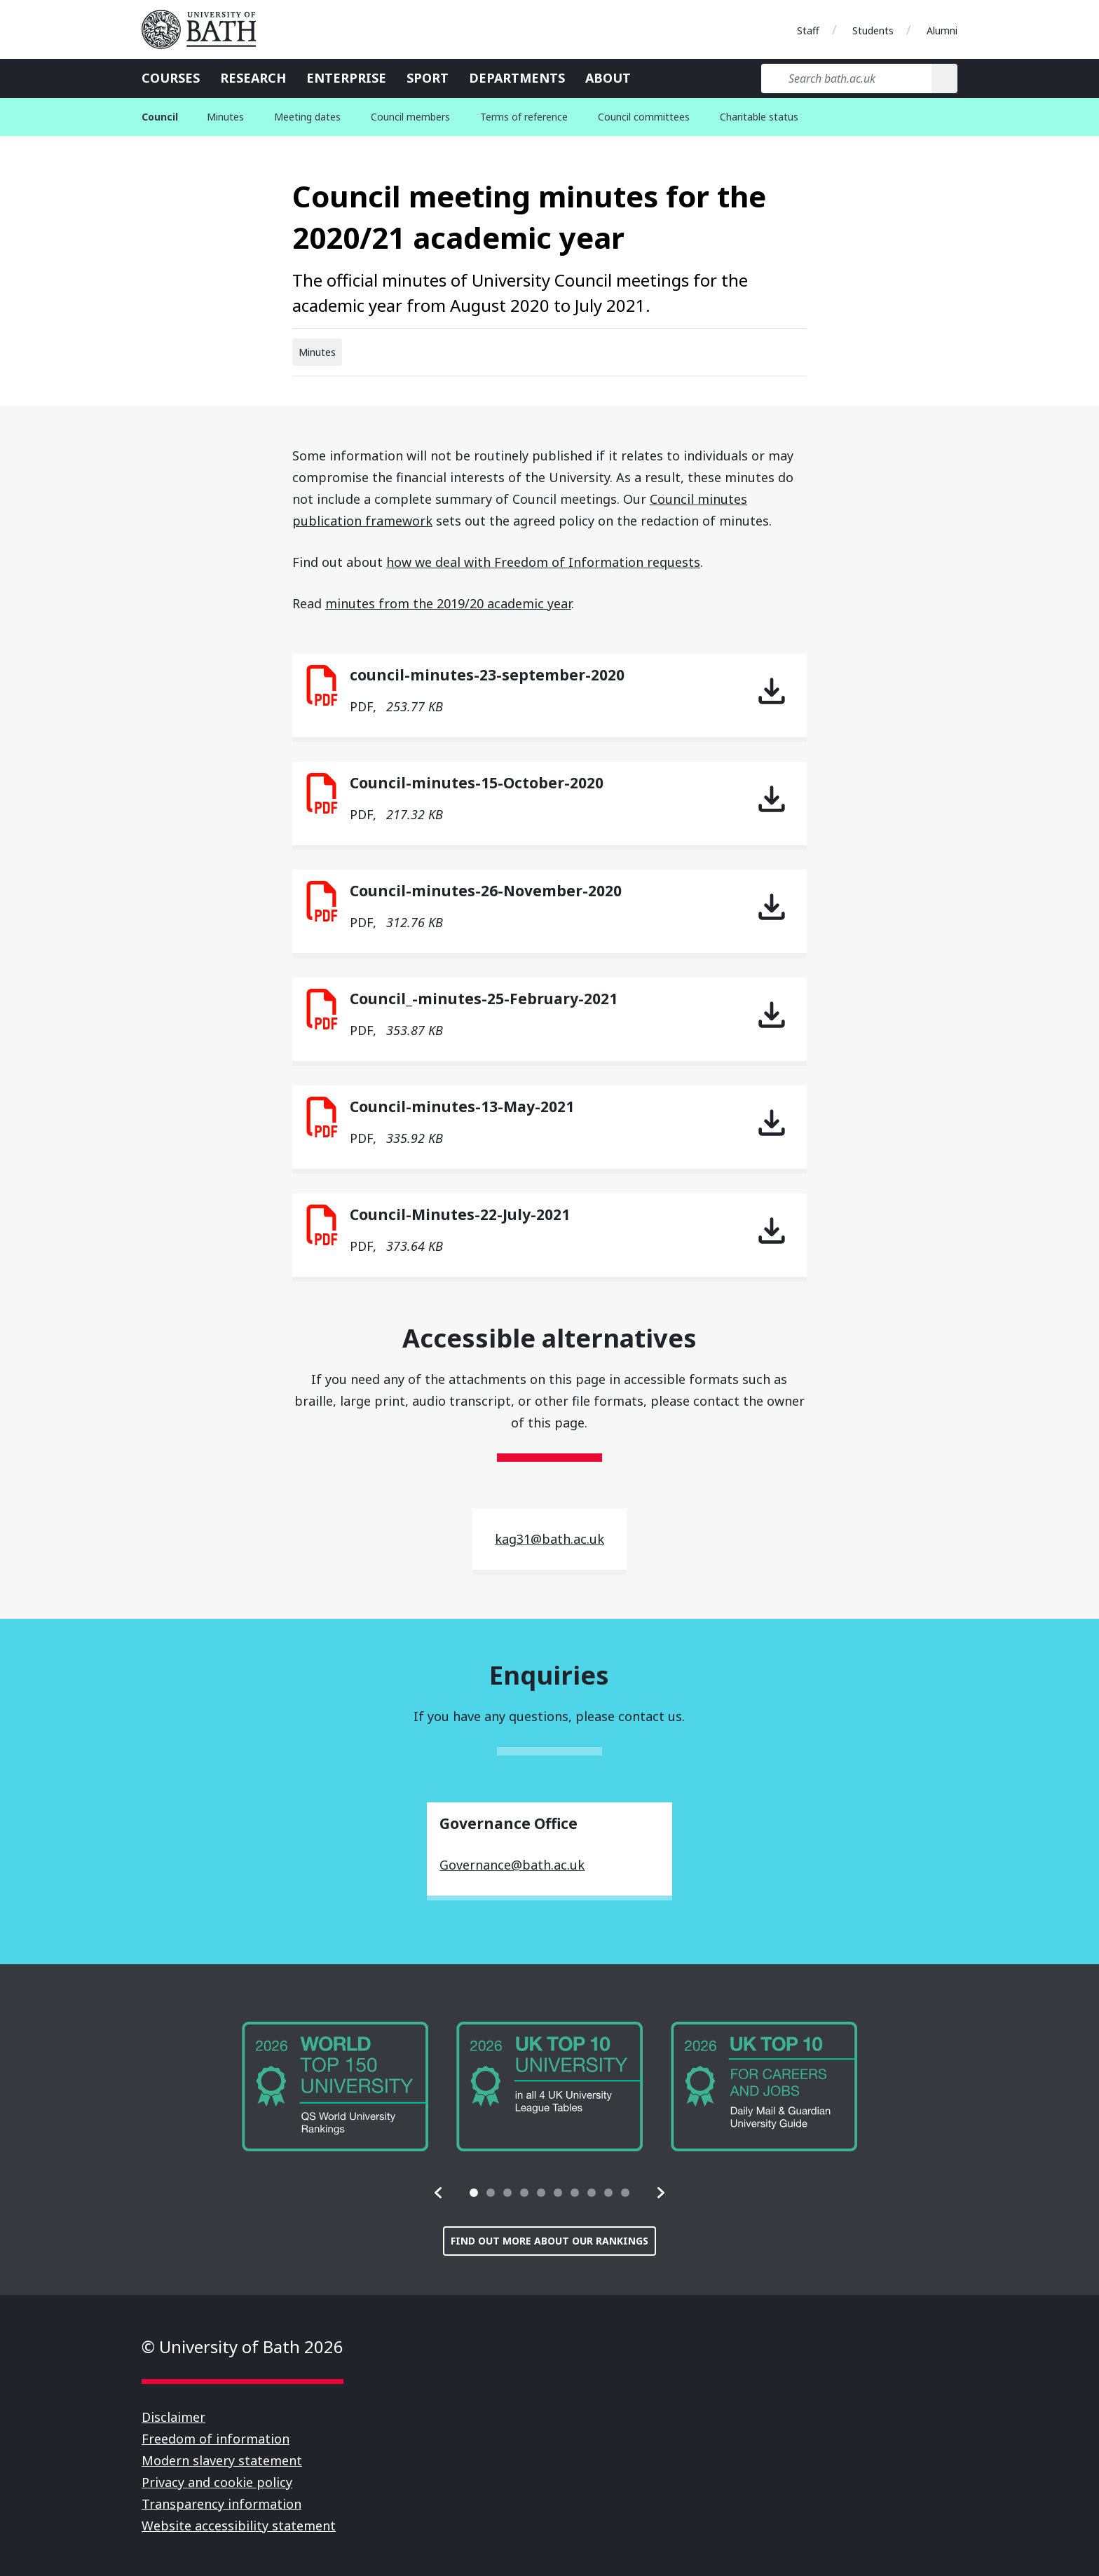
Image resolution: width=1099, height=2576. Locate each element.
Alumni (942, 30)
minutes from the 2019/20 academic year (448, 603)
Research (253, 77)
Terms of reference (524, 116)
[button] (439, 2193)
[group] (335, 2086)
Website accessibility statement (239, 2525)
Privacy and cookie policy (217, 2482)
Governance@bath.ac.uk (512, 1864)
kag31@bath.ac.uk (549, 1538)
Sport (428, 77)
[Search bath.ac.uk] (846, 78)
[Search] (944, 78)
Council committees (644, 116)
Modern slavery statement (222, 2460)
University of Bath (205, 29)
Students (873, 30)
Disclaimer (173, 2417)
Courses (171, 77)
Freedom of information (215, 2438)
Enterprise (346, 77)
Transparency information (221, 2503)
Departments (517, 77)
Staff (808, 30)
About (608, 77)
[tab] (474, 2192)
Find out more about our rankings (549, 2240)
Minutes (225, 116)
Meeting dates (307, 116)
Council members (410, 116)
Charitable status (759, 116)
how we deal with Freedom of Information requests (543, 562)
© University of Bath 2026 (242, 2346)
